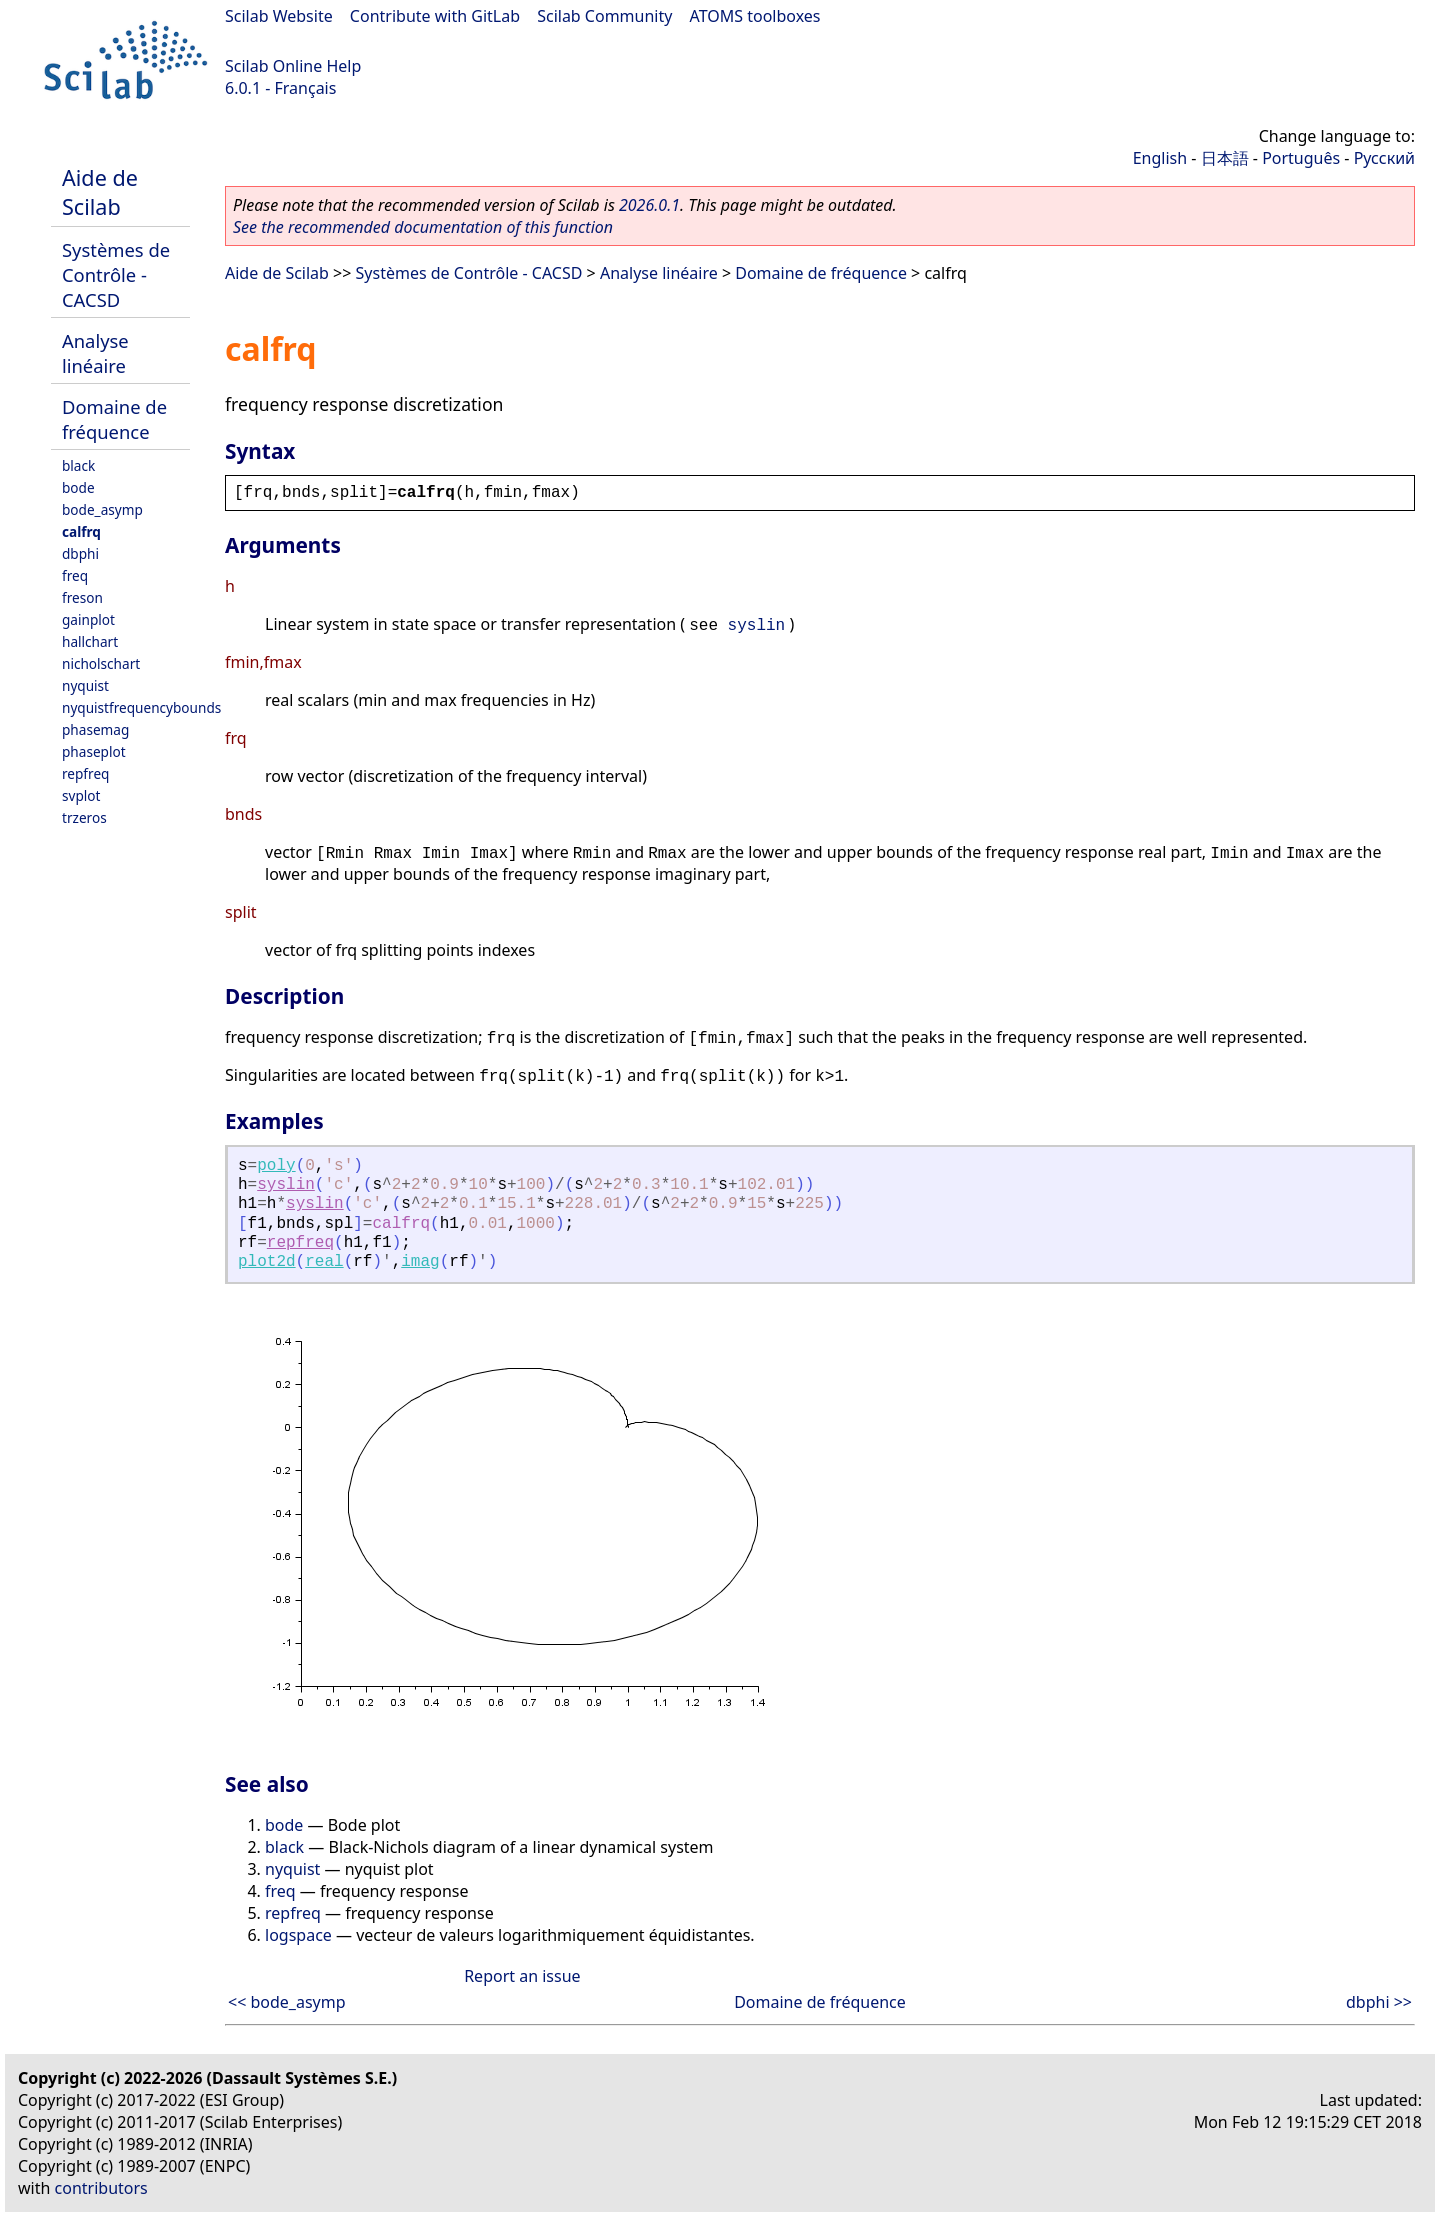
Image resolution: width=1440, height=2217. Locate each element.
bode (78, 487)
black (78, 465)
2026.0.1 (649, 205)
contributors (101, 2188)
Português (1301, 158)
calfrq (81, 531)
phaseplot (94, 751)
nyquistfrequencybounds (141, 707)
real (324, 1262)
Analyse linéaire (95, 353)
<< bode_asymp (287, 2002)
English (1160, 158)
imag (420, 1262)
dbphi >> (1379, 2002)
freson (82, 597)
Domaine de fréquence (114, 419)
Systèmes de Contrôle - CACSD (116, 274)
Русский (1384, 158)
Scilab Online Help (293, 66)
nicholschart (101, 663)
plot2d (267, 1262)
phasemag (95, 729)
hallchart (90, 641)
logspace (298, 1935)
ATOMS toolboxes (755, 16)
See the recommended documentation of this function (423, 227)
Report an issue (522, 1976)
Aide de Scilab (100, 192)
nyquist (85, 685)
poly (276, 1166)
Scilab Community (604, 16)
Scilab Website (279, 16)
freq (75, 575)
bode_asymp (102, 509)
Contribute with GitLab (435, 16)
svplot (81, 795)
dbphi (80, 553)
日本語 (1225, 158)
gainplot (88, 619)
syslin (757, 626)
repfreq (85, 773)
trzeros (84, 817)
